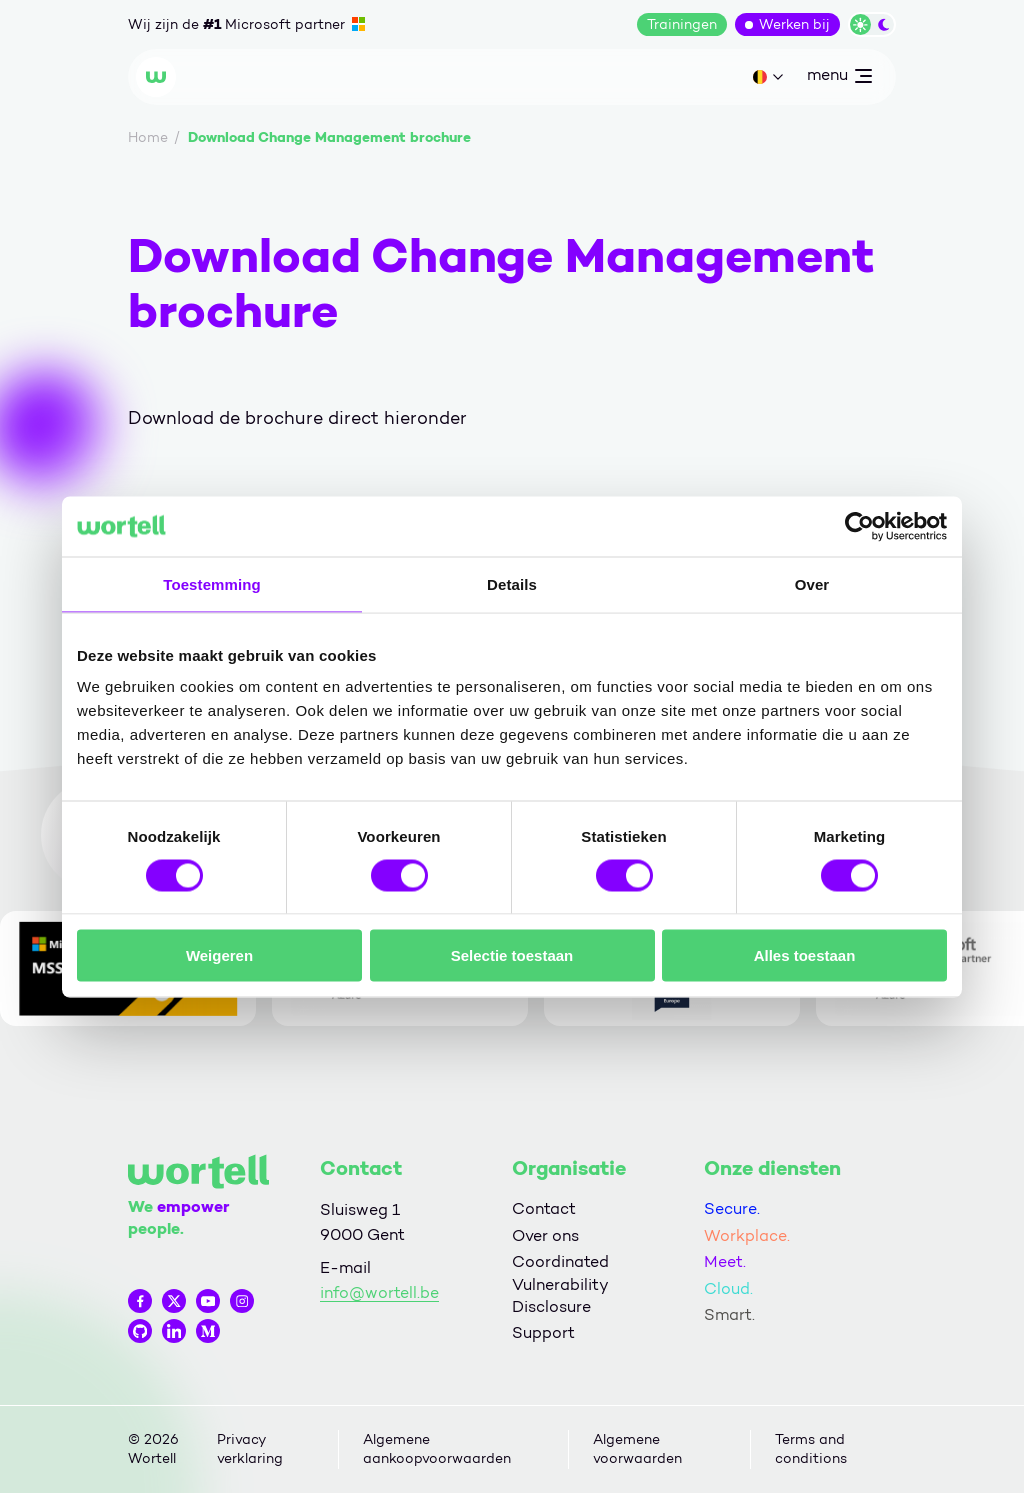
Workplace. (747, 1235)
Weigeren (219, 955)
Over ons (545, 1235)
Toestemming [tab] (212, 583)
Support (543, 1332)
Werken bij (794, 24)
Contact (544, 1208)
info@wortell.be (379, 1292)
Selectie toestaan (512, 955)
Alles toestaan (805, 955)
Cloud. (728, 1288)
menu (839, 79)
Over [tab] (812, 583)
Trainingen (682, 24)
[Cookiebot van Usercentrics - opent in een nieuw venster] (859, 526)
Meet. (725, 1261)
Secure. (732, 1208)
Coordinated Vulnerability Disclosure (560, 1284)
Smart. (729, 1314)
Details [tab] (512, 583)
